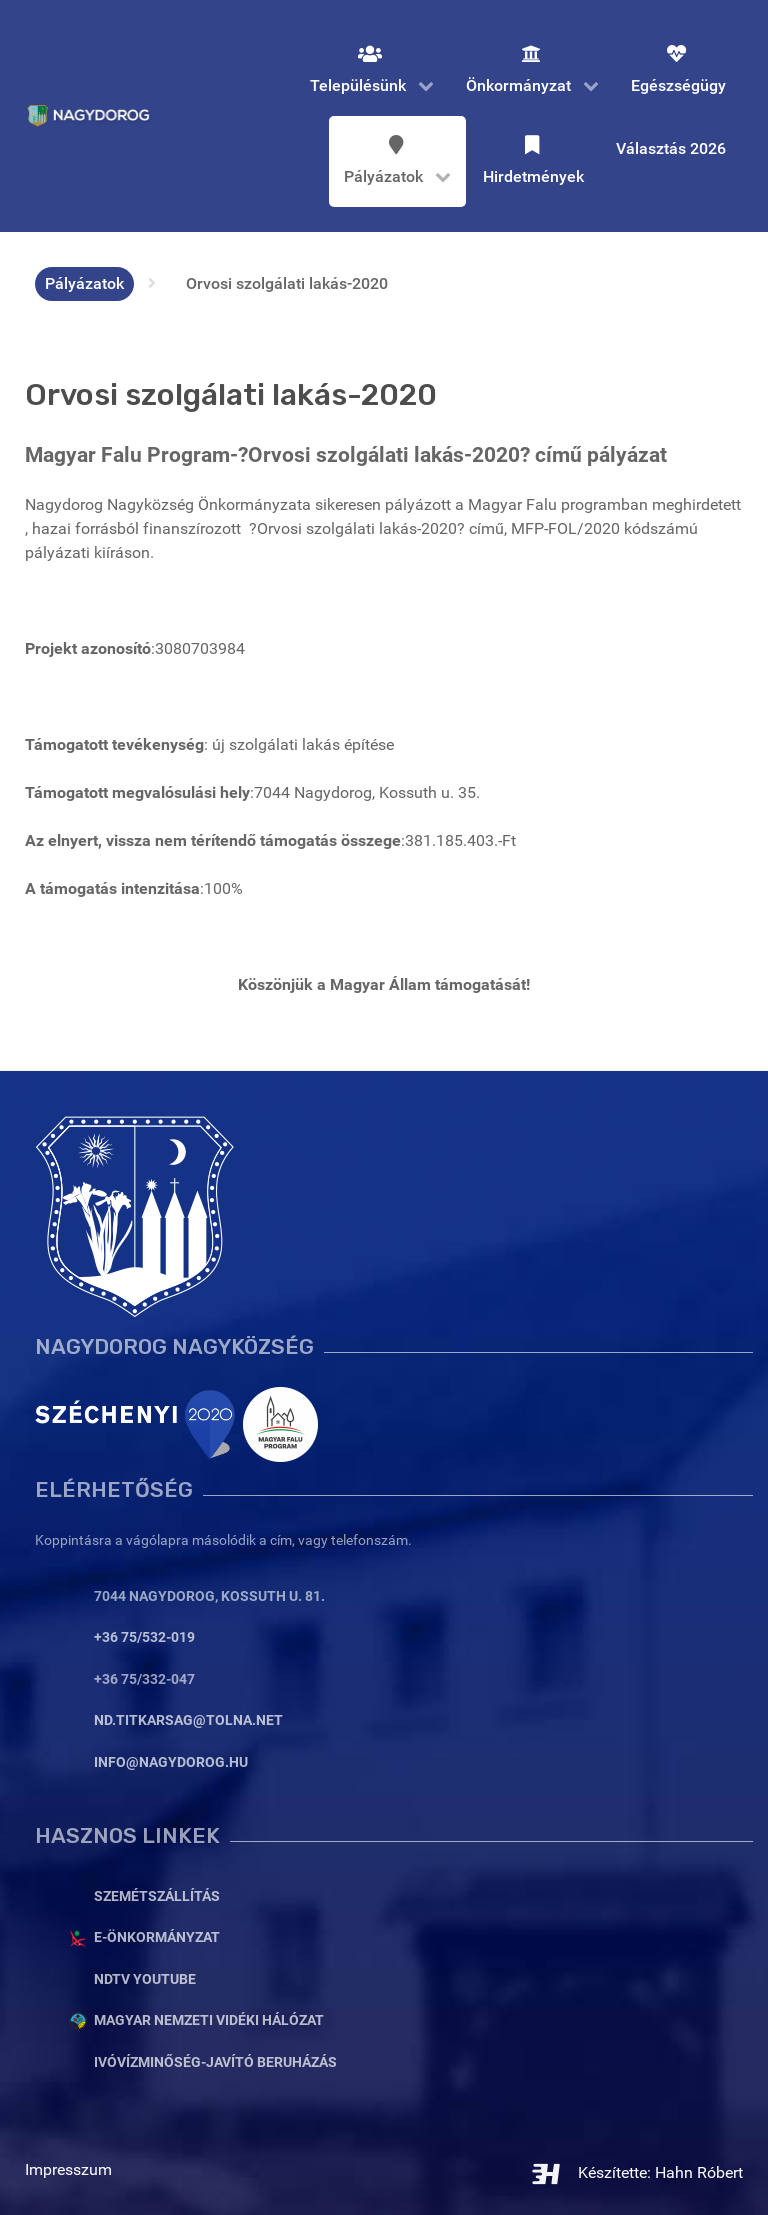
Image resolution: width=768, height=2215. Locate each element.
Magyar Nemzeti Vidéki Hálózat (209, 2020)
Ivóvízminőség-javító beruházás (215, 2062)
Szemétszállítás (157, 1896)
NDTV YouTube (145, 1979)
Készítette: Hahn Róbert (636, 2172)
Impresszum (68, 2169)
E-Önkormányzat (157, 1937)
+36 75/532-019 (144, 1637)
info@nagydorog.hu (171, 1762)
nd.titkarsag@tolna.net (188, 1720)
